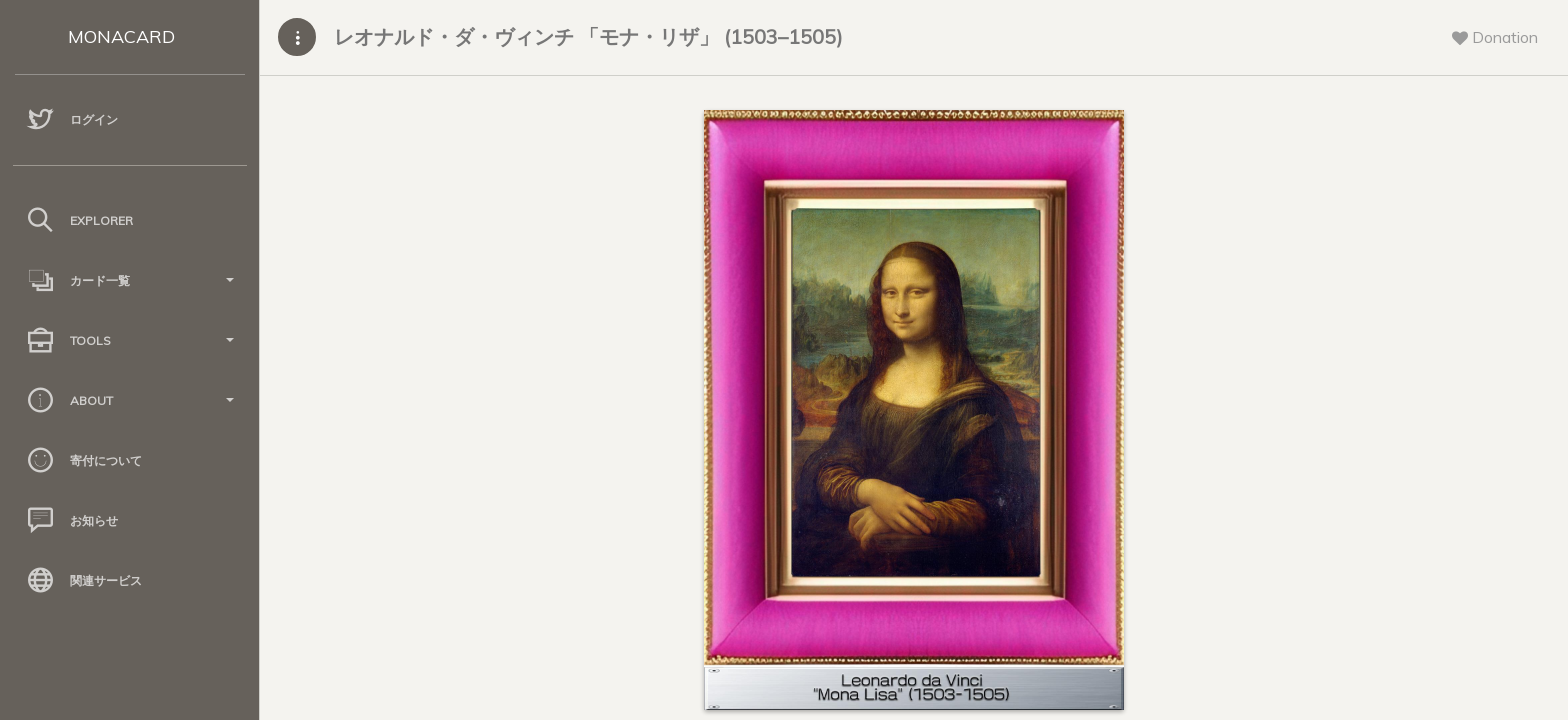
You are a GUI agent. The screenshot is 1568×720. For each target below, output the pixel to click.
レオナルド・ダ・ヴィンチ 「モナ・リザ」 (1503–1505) (588, 36)
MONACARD (121, 36)
